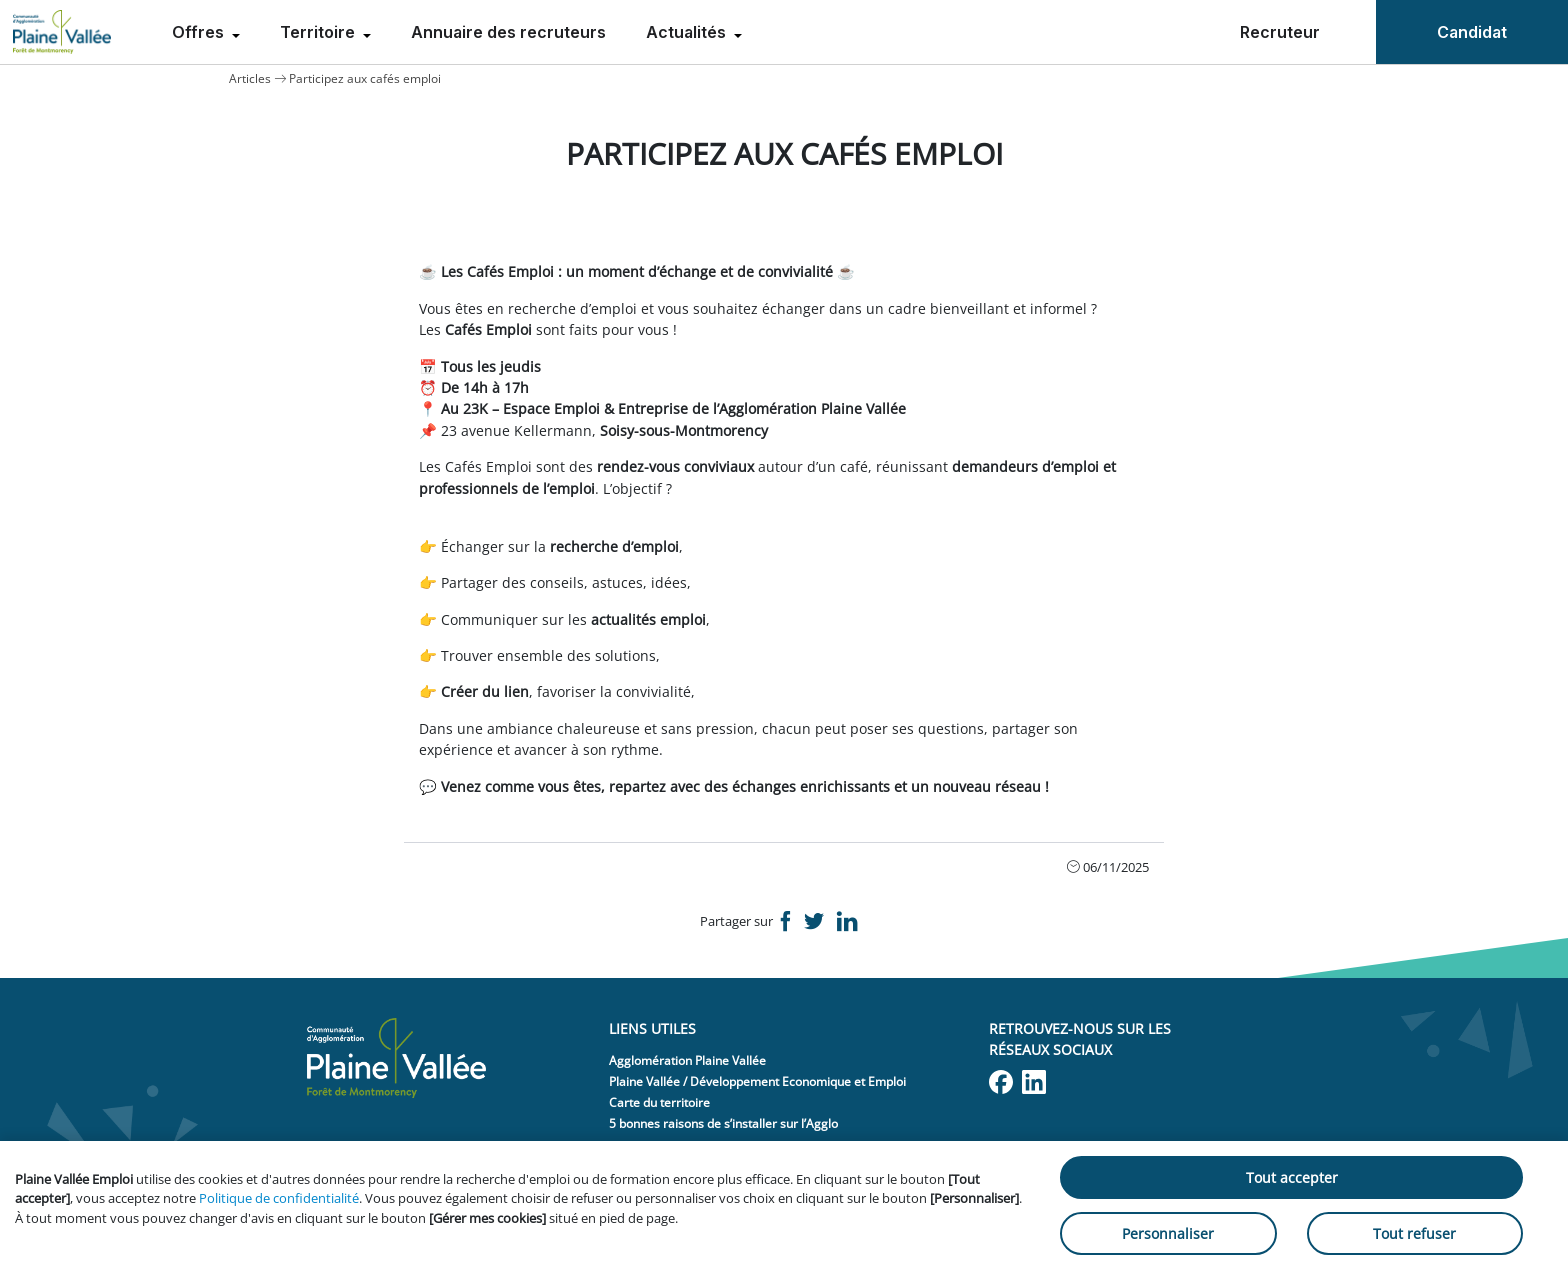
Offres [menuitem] (200, 32)
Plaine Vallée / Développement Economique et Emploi (757, 1081)
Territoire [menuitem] (319, 32)
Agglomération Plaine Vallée (687, 1060)
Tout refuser (1414, 1233)
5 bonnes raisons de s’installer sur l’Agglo (723, 1123)
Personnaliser (1168, 1233)
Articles (250, 78)
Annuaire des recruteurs (508, 32)
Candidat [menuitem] (1472, 32)
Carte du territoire (659, 1102)
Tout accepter (1292, 1177)
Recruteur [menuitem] (1280, 32)
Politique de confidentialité (279, 1198)
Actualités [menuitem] (688, 32)
